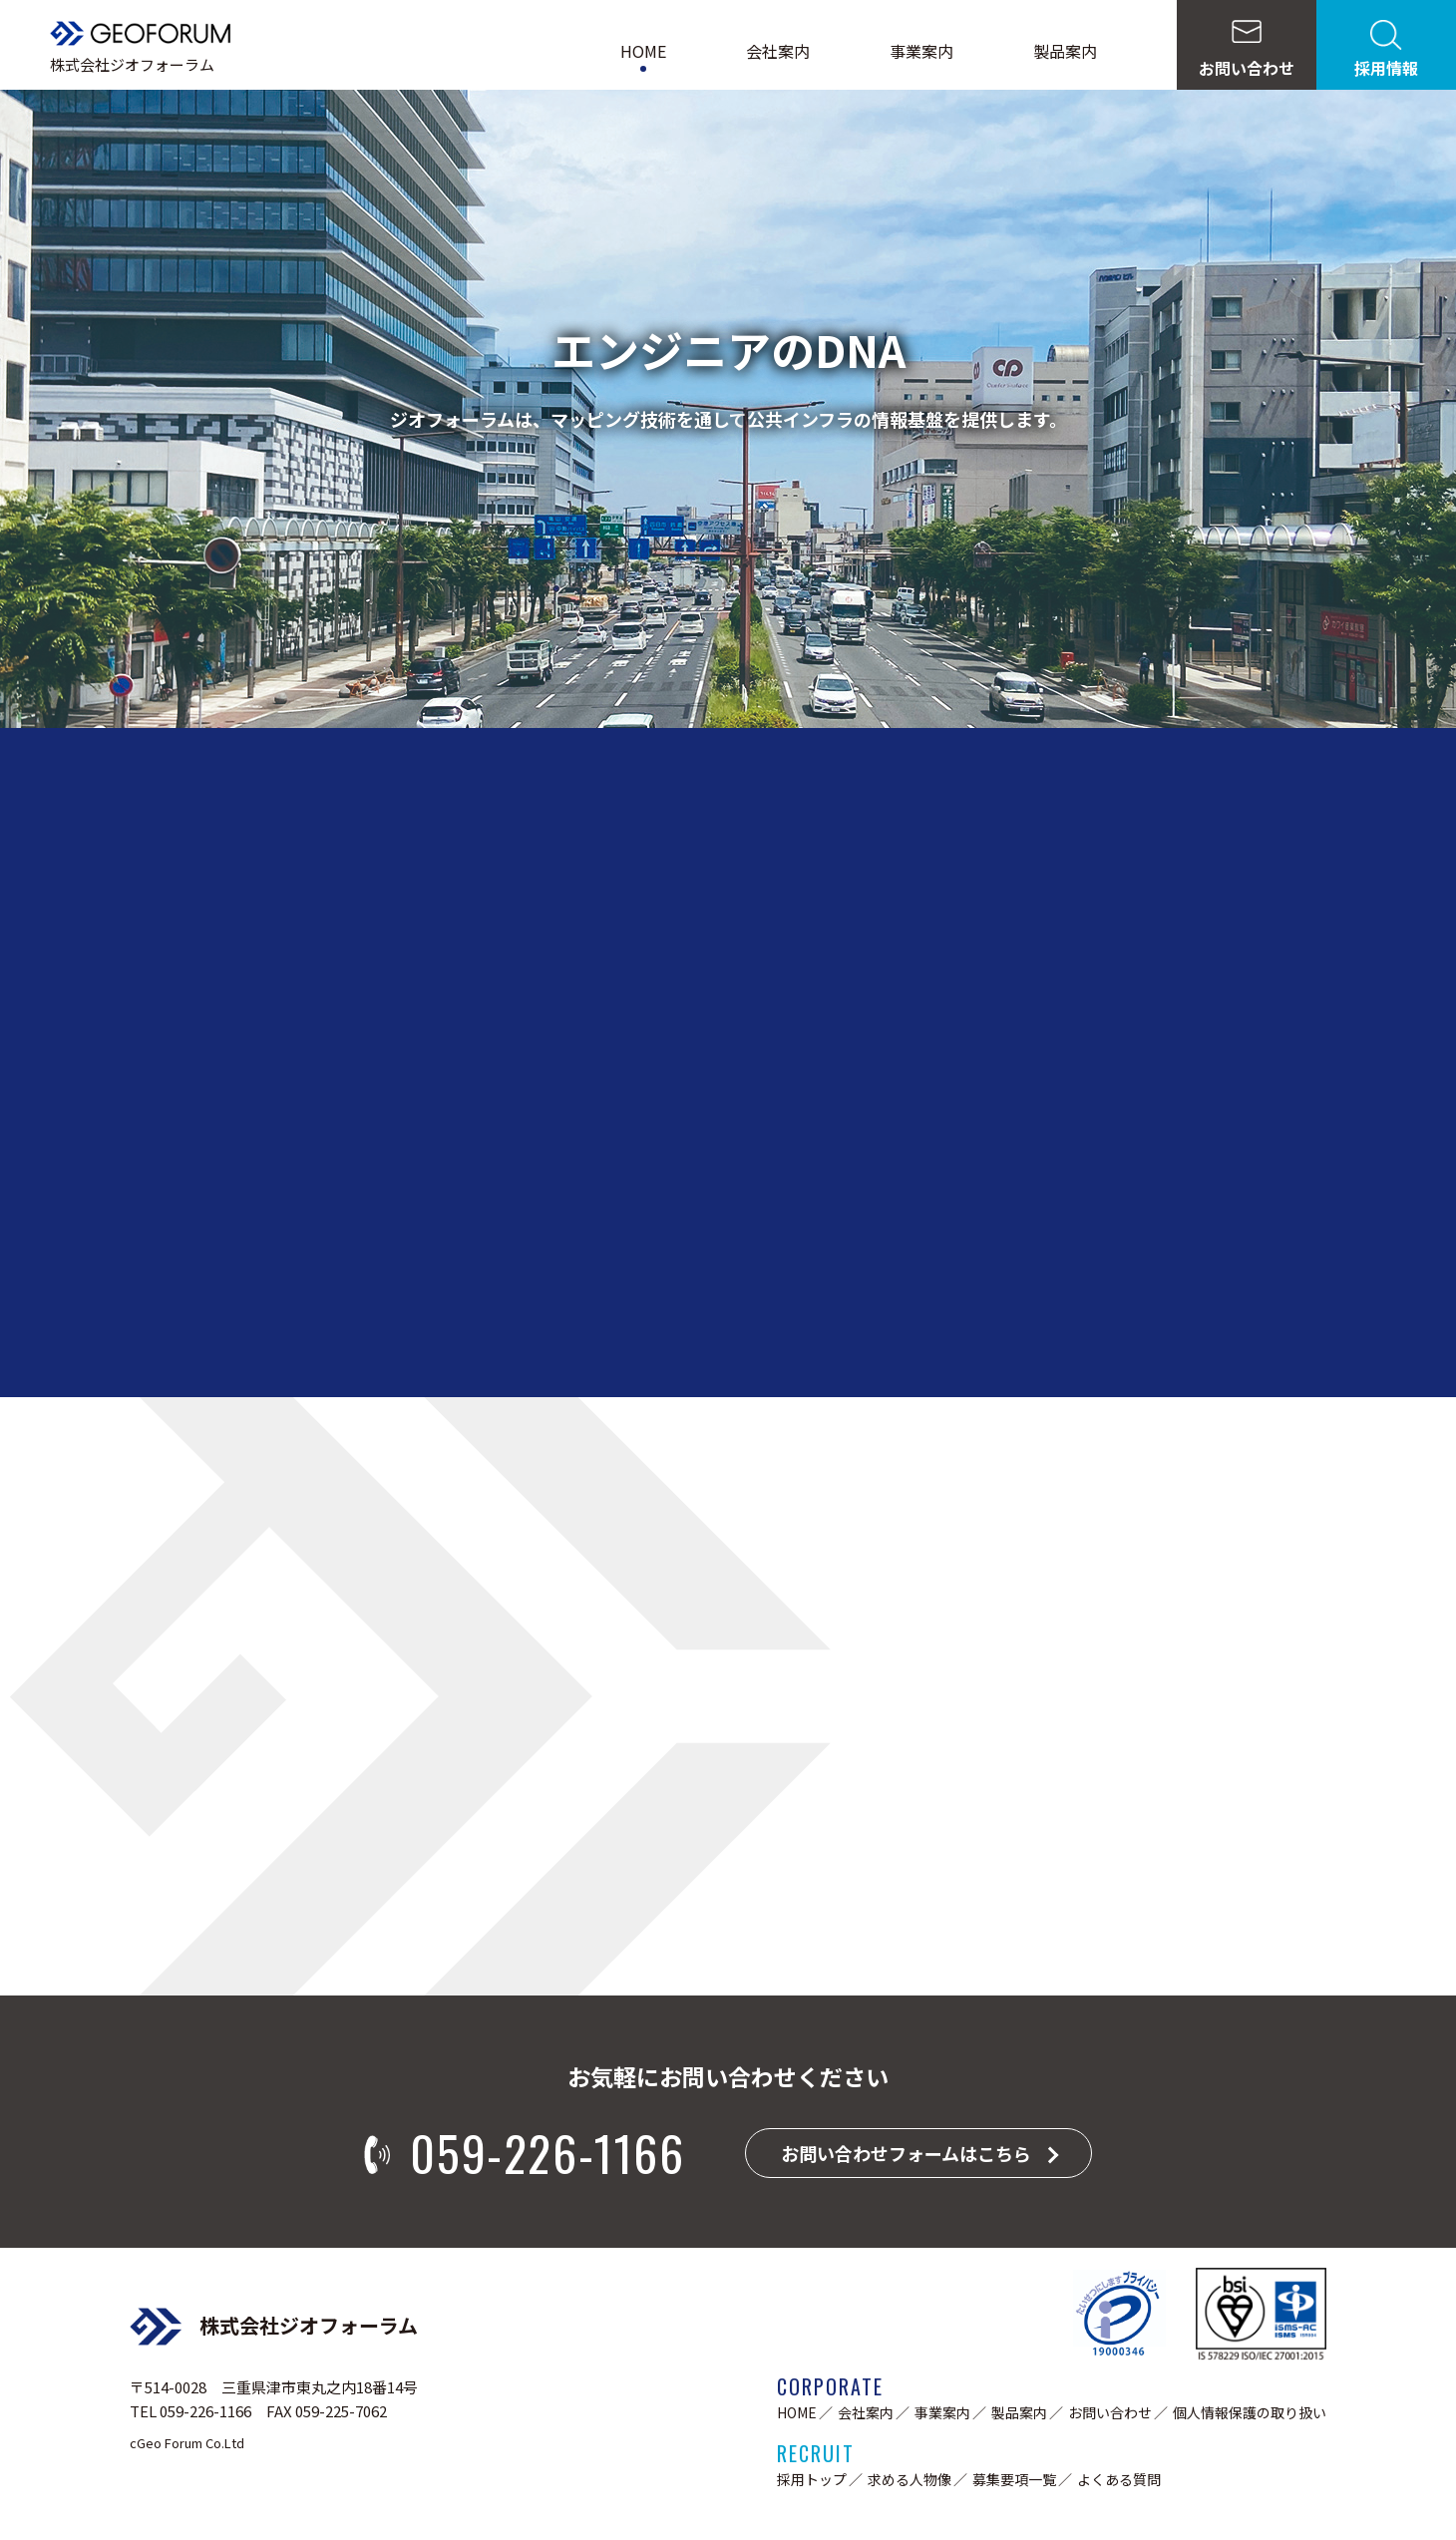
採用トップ (812, 2479)
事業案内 (921, 51)
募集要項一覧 (1014, 2479)
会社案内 (778, 51)
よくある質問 (1119, 2479)
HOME (643, 51)
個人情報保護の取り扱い (1249, 2412)
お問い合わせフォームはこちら (906, 2153)
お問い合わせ (1110, 2412)
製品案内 (1065, 51)
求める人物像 (909, 2479)
